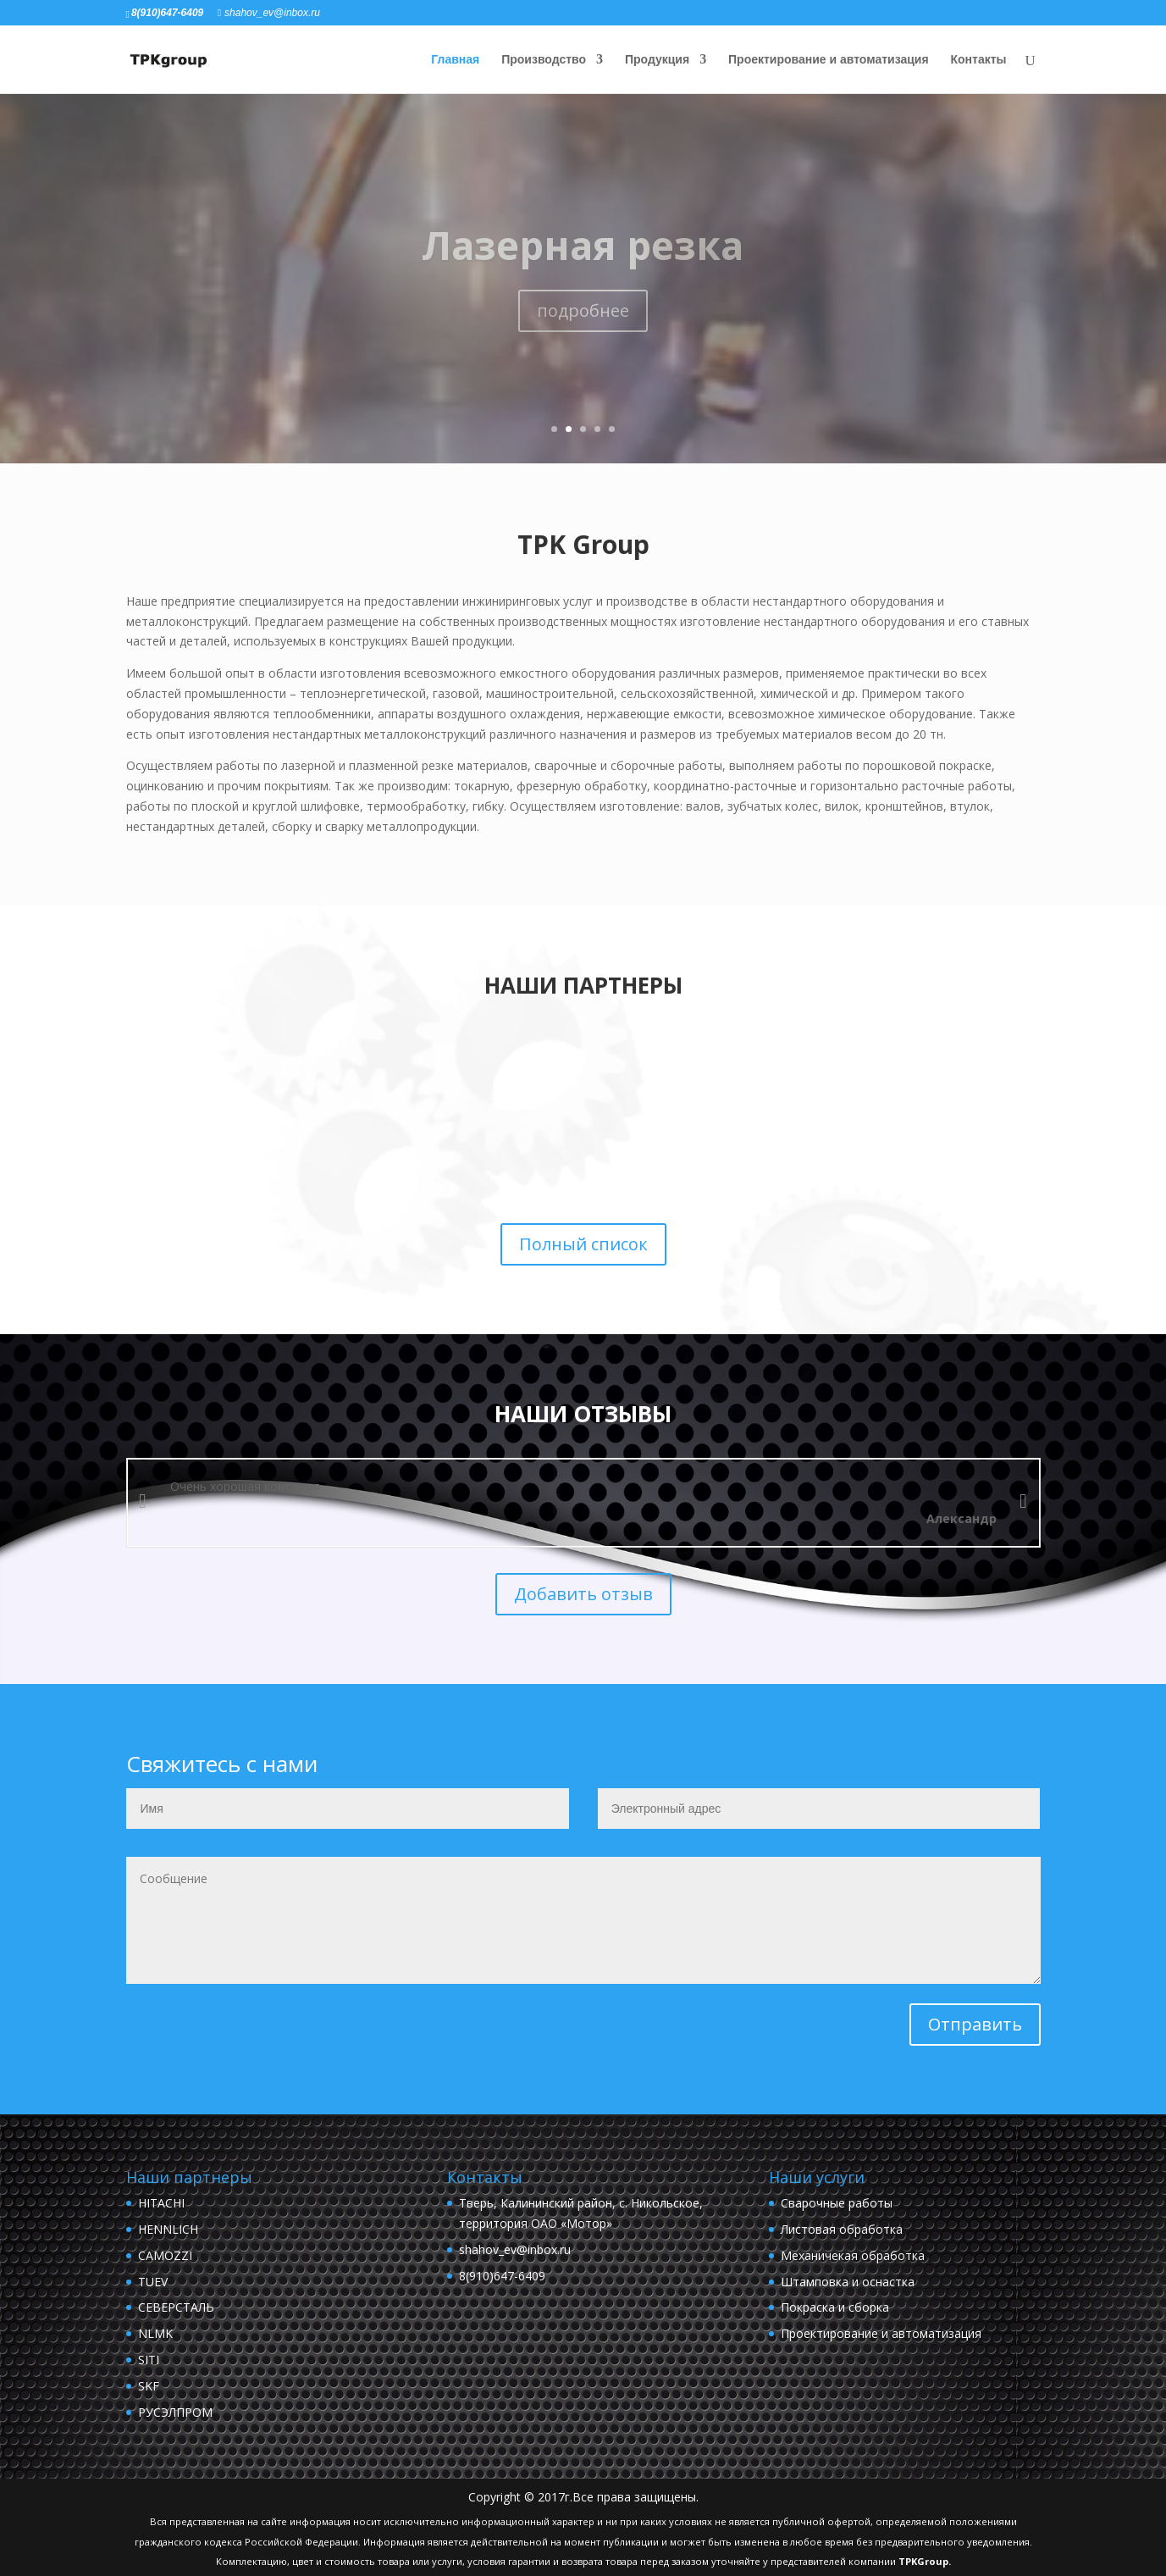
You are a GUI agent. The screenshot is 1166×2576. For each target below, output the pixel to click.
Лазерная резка (582, 245)
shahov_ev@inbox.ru (515, 2249)
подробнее (583, 310)
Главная (455, 59)
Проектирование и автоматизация (828, 59)
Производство (543, 59)
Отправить (975, 2024)
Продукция (657, 59)
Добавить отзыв (583, 1593)
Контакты (978, 59)
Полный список (583, 1244)
